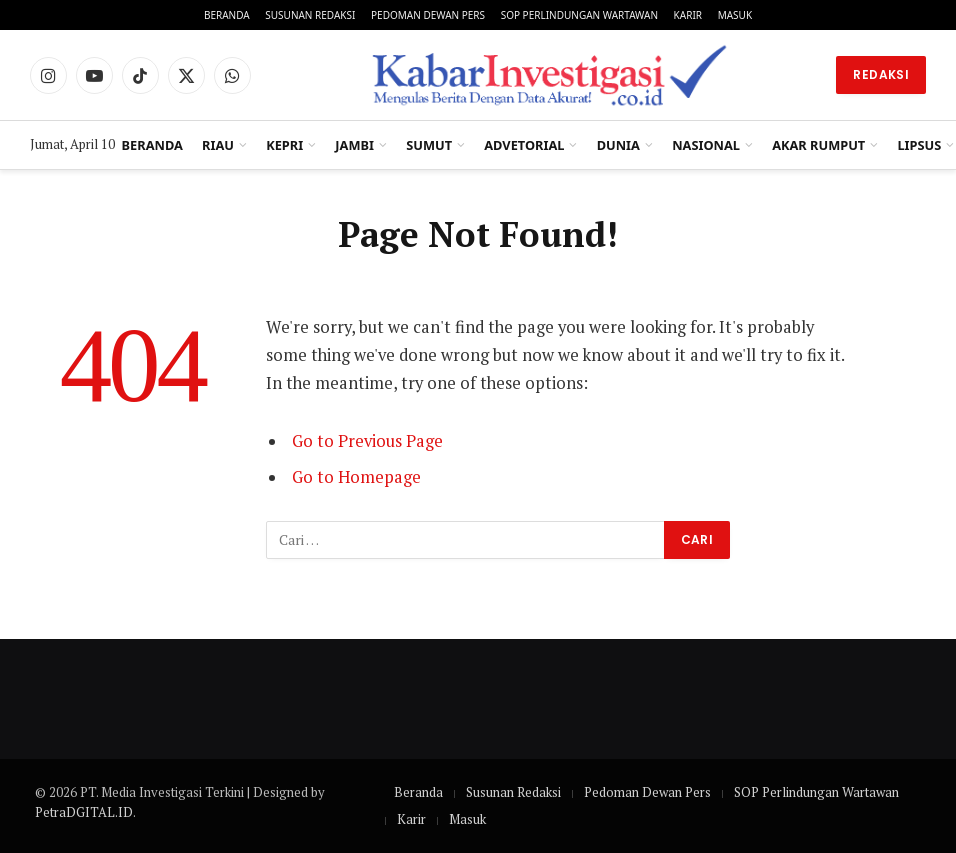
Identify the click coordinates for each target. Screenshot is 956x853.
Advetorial (524, 145)
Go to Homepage (356, 477)
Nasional (706, 145)
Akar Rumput (818, 145)
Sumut (429, 145)
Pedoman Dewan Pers (428, 15)
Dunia (618, 145)
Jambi (354, 145)
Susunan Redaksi (310, 15)
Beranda (227, 15)
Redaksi (881, 74)
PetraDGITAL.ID (84, 812)
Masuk (735, 15)
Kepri (284, 145)
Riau (218, 145)
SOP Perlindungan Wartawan (579, 15)
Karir (688, 15)
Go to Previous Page (367, 441)
